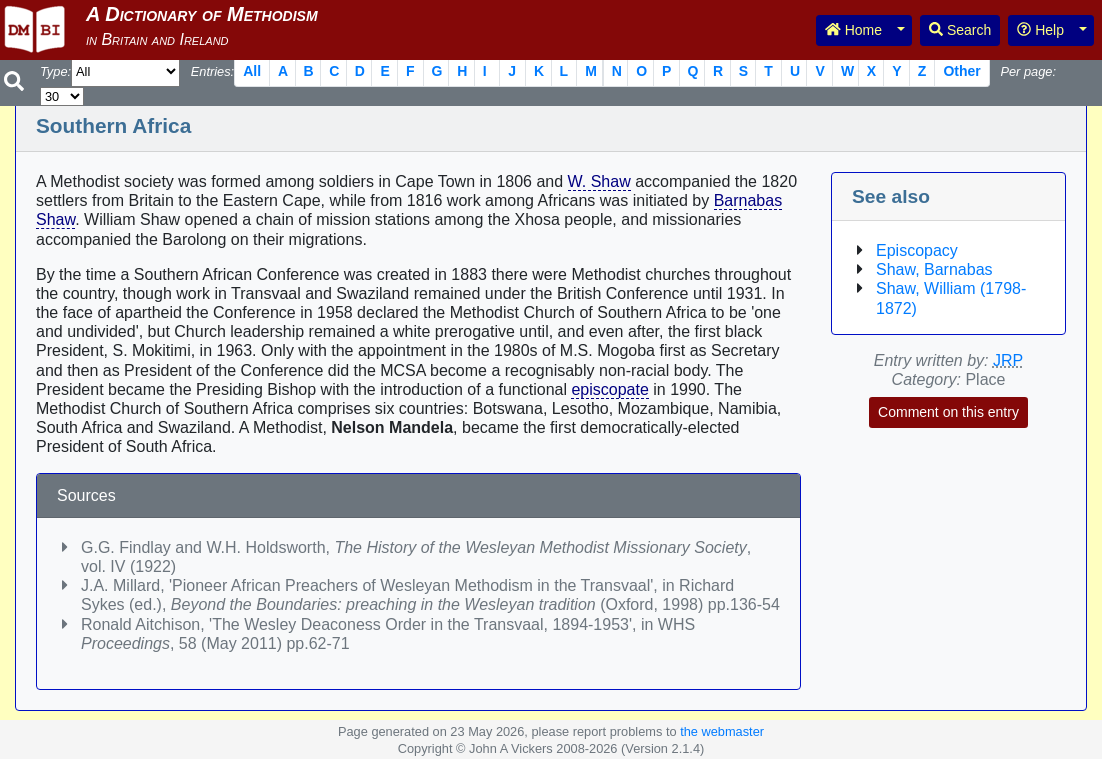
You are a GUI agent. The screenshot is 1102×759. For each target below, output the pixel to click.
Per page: (1028, 71)
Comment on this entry (948, 412)
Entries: (212, 71)
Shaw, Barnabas (934, 269)
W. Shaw (599, 181)
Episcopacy (917, 250)
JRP (1008, 360)
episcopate (609, 389)
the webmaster (722, 731)
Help (1040, 30)
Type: (55, 71)
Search (960, 30)
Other (961, 71)
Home (853, 30)
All (252, 71)
